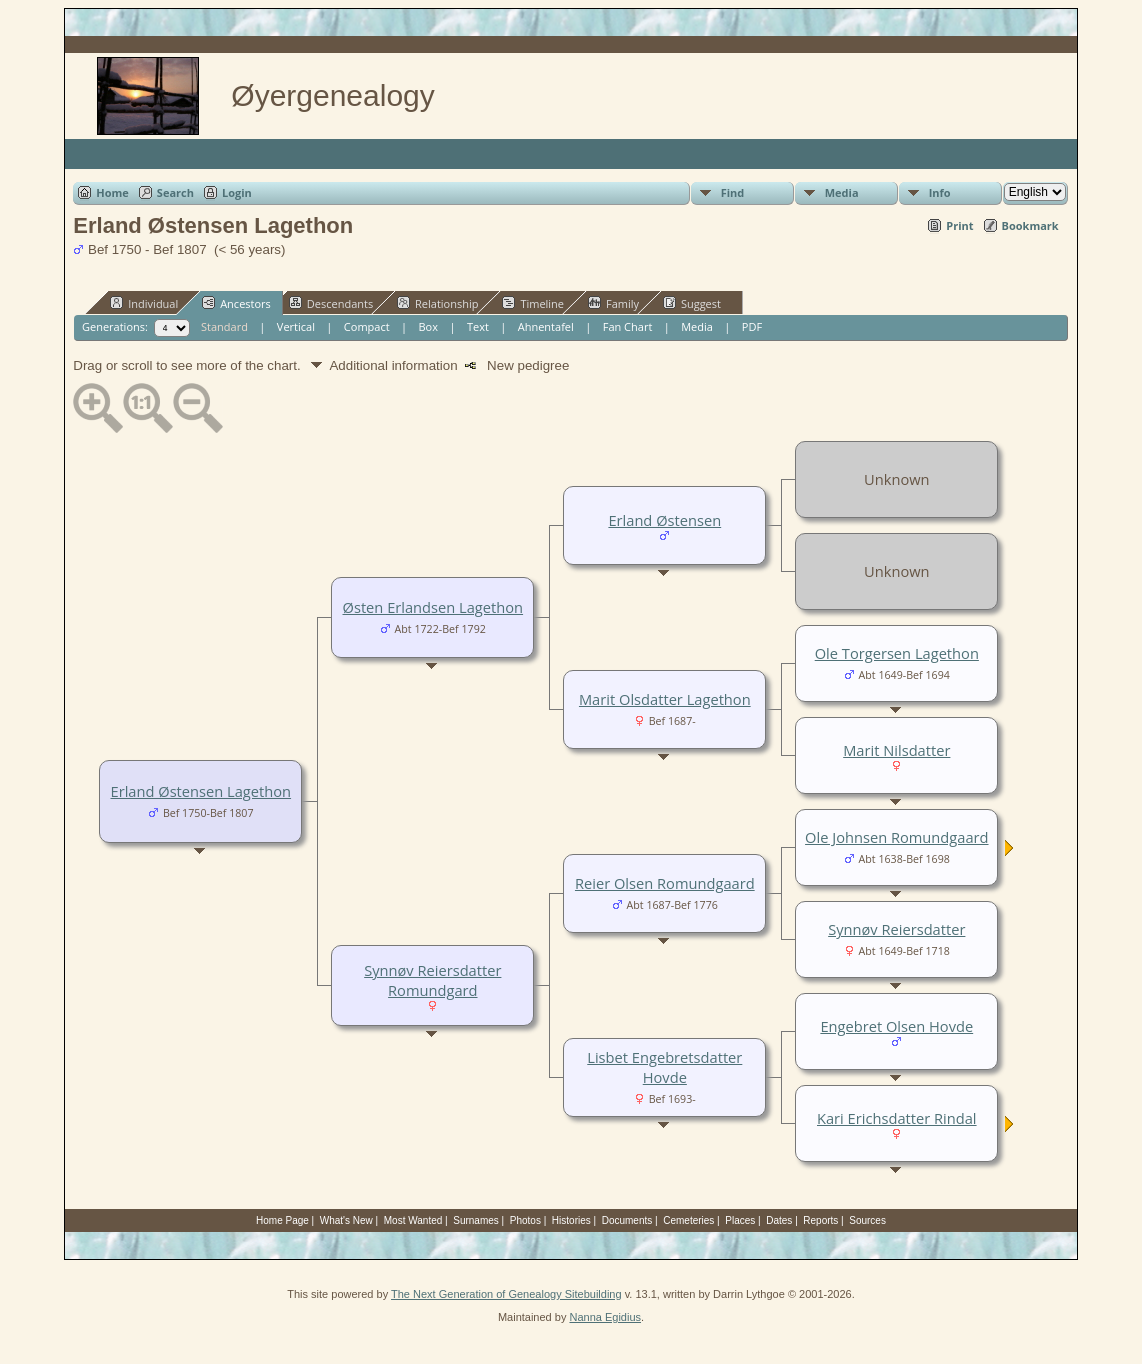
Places (740, 1220)
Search (175, 192)
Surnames (476, 1220)
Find (733, 192)
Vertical (296, 326)
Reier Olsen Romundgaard (665, 883)
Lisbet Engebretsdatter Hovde (664, 1067)
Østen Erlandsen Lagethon (433, 607)
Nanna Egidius (605, 1317)
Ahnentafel (546, 326)
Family (613, 303)
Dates (779, 1220)
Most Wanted (413, 1220)
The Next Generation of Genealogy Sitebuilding (506, 1294)
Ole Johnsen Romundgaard (896, 837)
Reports (820, 1220)
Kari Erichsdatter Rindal (897, 1118)
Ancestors (236, 303)
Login (237, 192)
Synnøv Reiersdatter (896, 929)
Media (842, 192)
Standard (224, 326)
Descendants (331, 303)
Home (112, 192)
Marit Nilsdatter (896, 750)
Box (428, 326)
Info (940, 192)
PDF (752, 326)
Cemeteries (688, 1220)
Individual (144, 303)
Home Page (282, 1220)
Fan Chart (628, 326)
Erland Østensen (664, 520)
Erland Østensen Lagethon (201, 791)
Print (959, 225)
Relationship (437, 303)
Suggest (692, 303)
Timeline (533, 303)
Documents (627, 1220)
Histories (571, 1220)
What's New (346, 1220)
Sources (867, 1220)
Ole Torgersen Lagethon (897, 653)
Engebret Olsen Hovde (896, 1026)
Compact (367, 326)
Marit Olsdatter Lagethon (665, 699)
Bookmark (1030, 225)
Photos (525, 1220)
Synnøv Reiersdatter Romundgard (432, 980)
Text (478, 326)
